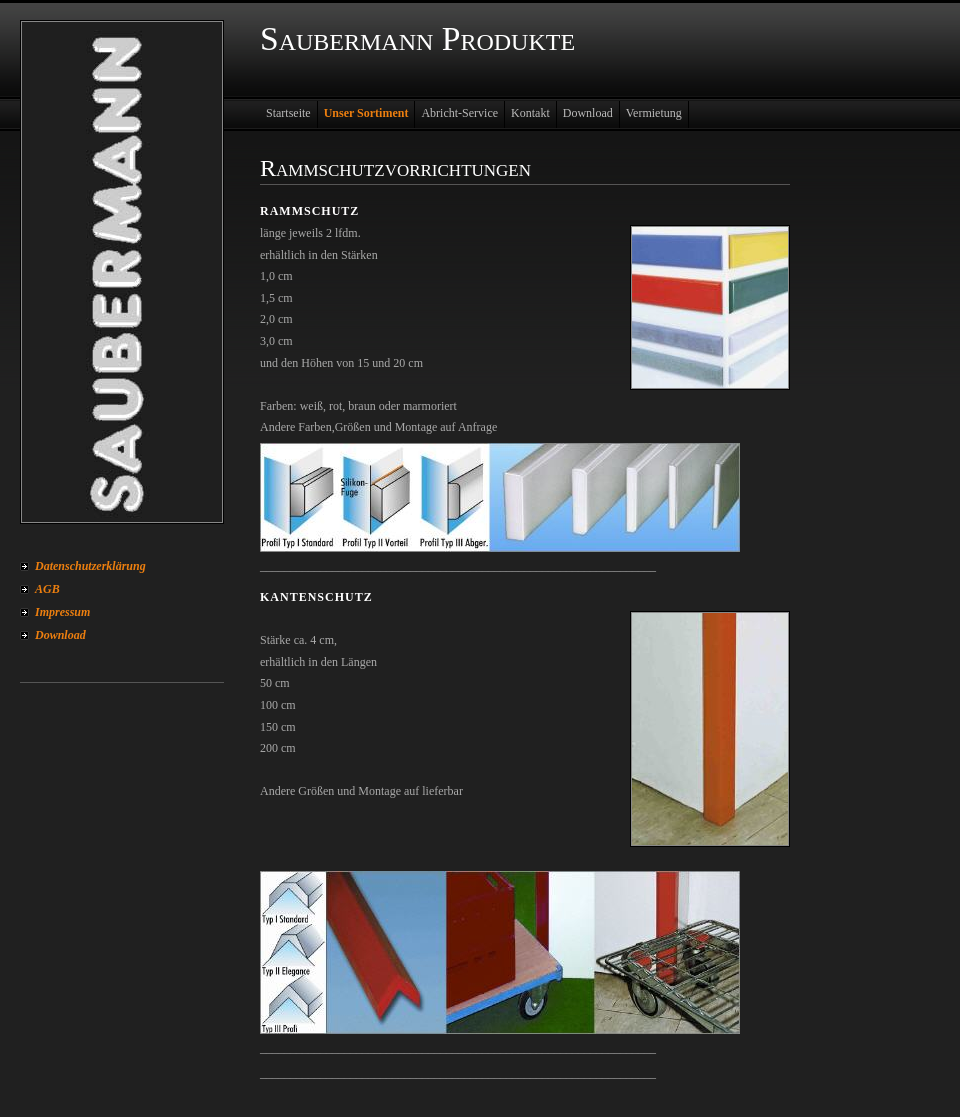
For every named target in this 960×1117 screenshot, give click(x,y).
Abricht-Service (459, 113)
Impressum (62, 612)
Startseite (288, 113)
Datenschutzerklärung (90, 566)
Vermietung (654, 113)
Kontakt (530, 113)
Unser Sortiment (366, 113)
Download (60, 635)
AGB (47, 589)
